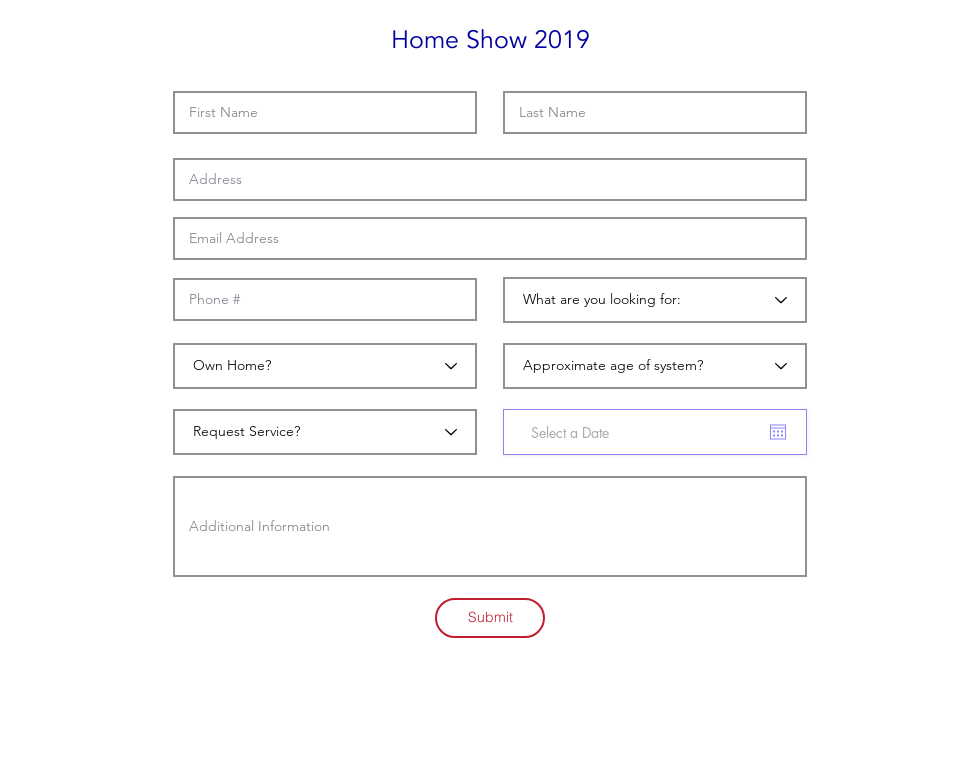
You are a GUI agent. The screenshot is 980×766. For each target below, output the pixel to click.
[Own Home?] (325, 366)
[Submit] (490, 618)
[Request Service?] (325, 432)
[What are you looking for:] (655, 300)
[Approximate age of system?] (655, 366)
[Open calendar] (778, 432)
